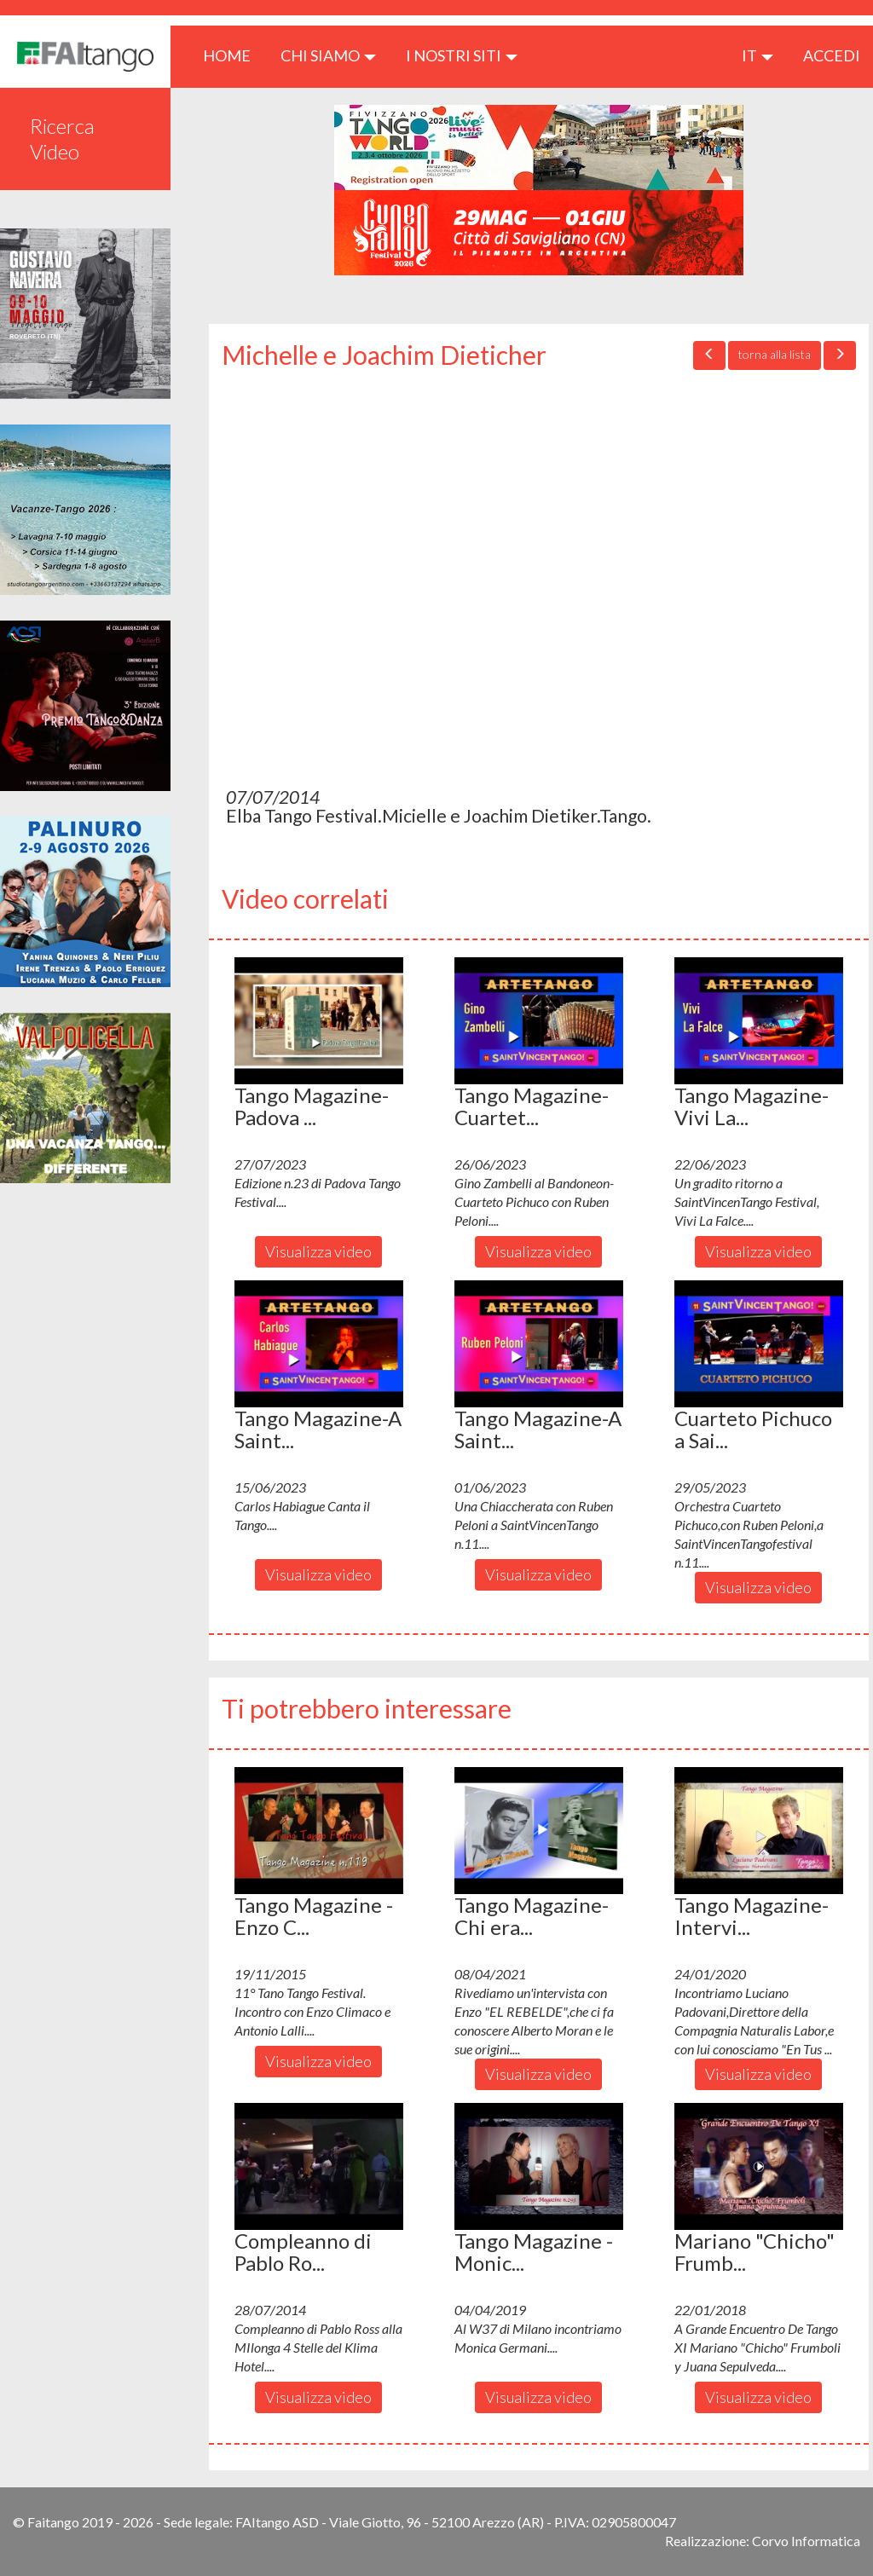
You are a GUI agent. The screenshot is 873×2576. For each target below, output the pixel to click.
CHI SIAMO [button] (328, 55)
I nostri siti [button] (461, 55)
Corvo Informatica (806, 2541)
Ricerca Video (62, 138)
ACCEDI (831, 55)
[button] (318, 1020)
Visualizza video (318, 1251)
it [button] (757, 55)
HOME (233, 55)
